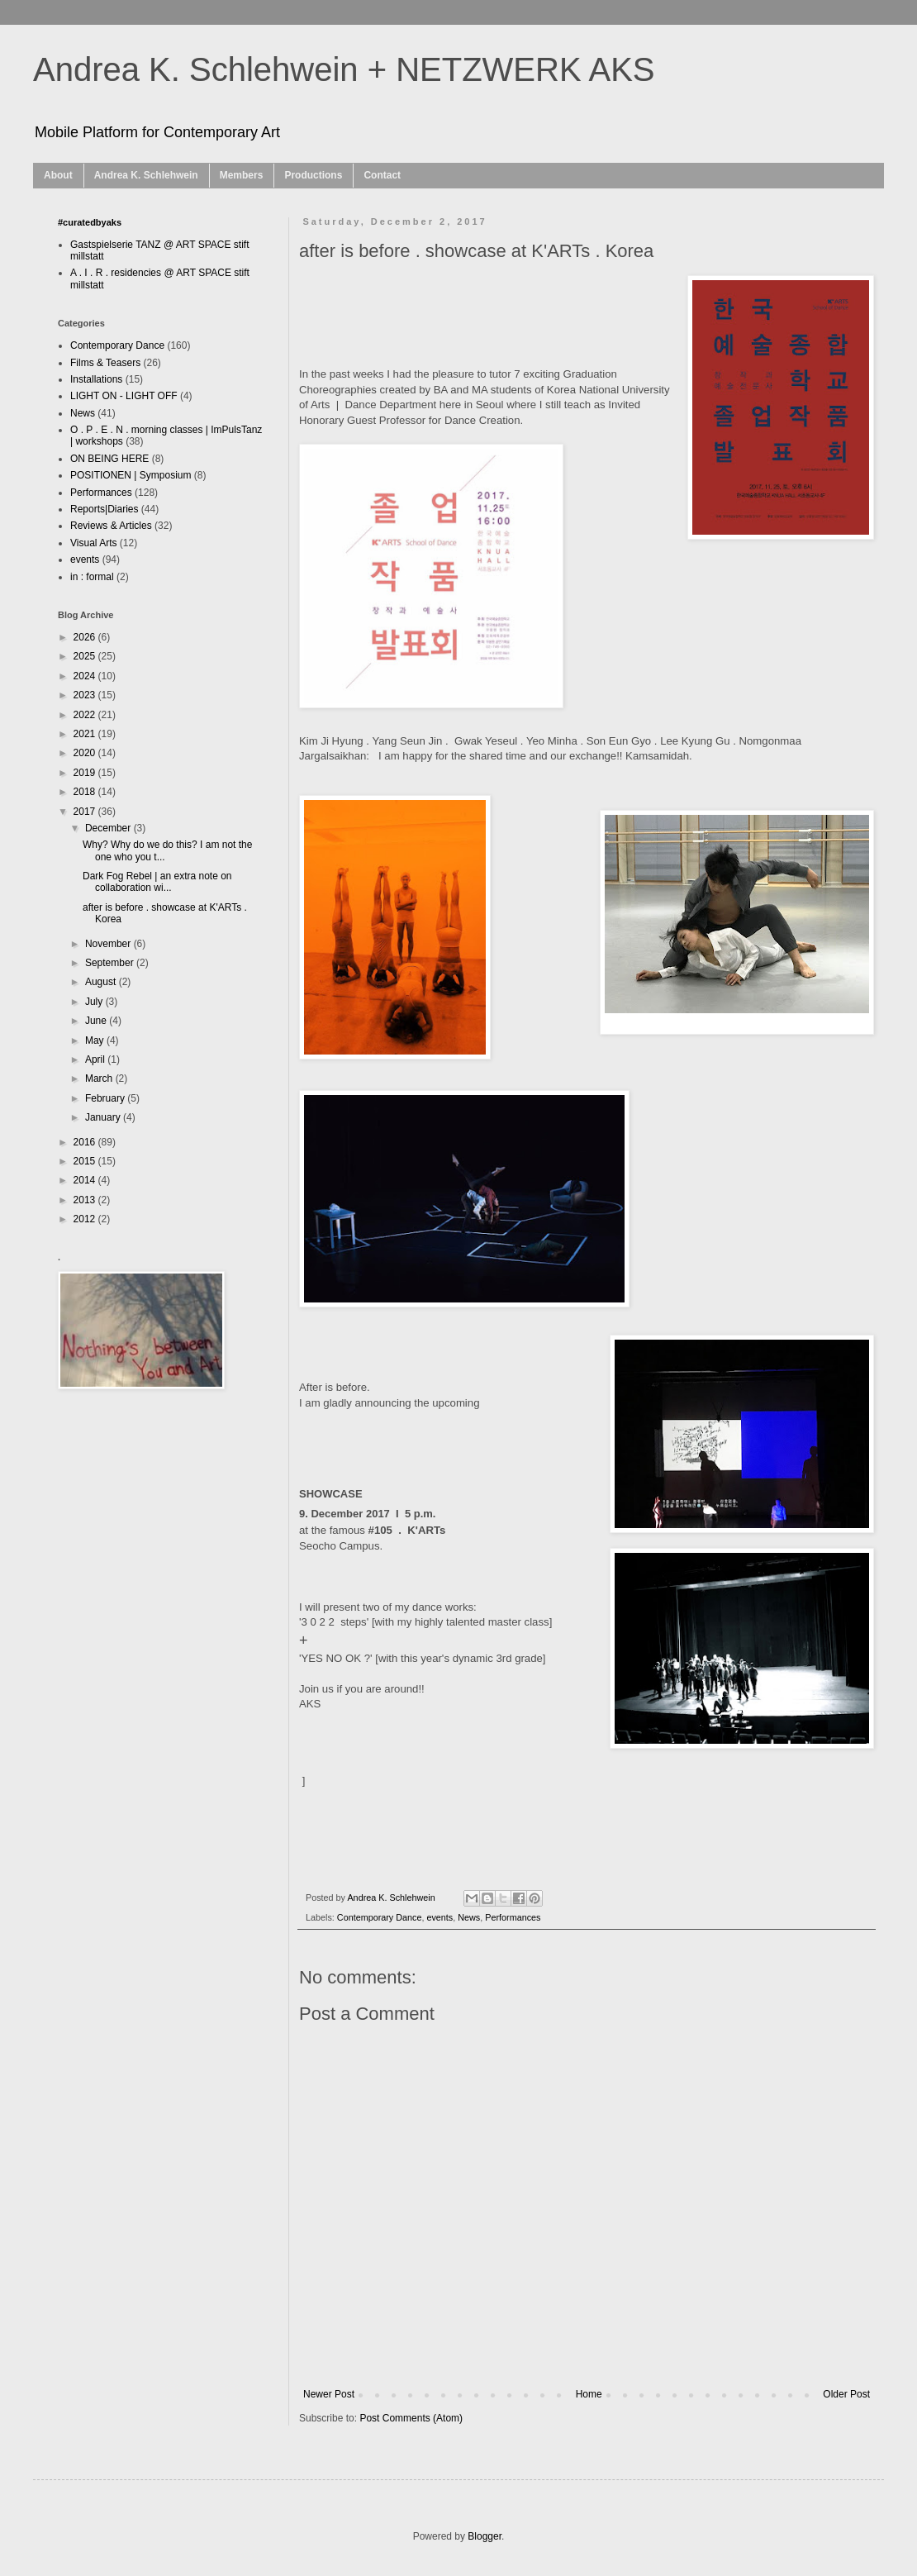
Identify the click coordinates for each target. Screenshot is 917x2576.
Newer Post (328, 2394)
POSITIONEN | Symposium (130, 475)
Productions (313, 175)
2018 (86, 792)
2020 (86, 753)
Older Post (846, 2394)
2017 (86, 811)
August (102, 982)
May (96, 1040)
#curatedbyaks (89, 222)
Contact (382, 175)
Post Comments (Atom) (411, 2418)
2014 (86, 1180)
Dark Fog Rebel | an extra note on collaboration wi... (157, 881)
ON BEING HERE (109, 458)
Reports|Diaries (104, 509)
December (109, 828)
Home (589, 2394)
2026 (86, 637)
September (110, 963)
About (58, 175)
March (100, 1078)
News (469, 1917)
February (106, 1098)
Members (242, 175)
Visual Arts (93, 543)
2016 (86, 1142)
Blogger (484, 2536)
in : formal (92, 577)
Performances (512, 1917)
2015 (86, 1161)
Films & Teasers (105, 363)
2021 (86, 734)
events (439, 1917)
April (96, 1059)
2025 (86, 656)
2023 (86, 695)
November (109, 944)
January (104, 1117)
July (95, 1001)
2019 (86, 773)
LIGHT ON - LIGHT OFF (124, 396)
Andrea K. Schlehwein (146, 175)
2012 (86, 1219)
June (97, 1020)
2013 (86, 1200)
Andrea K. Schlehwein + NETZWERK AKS (344, 69)
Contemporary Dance (379, 1917)
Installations (96, 379)
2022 (86, 715)
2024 (86, 676)
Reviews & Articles (111, 525)
